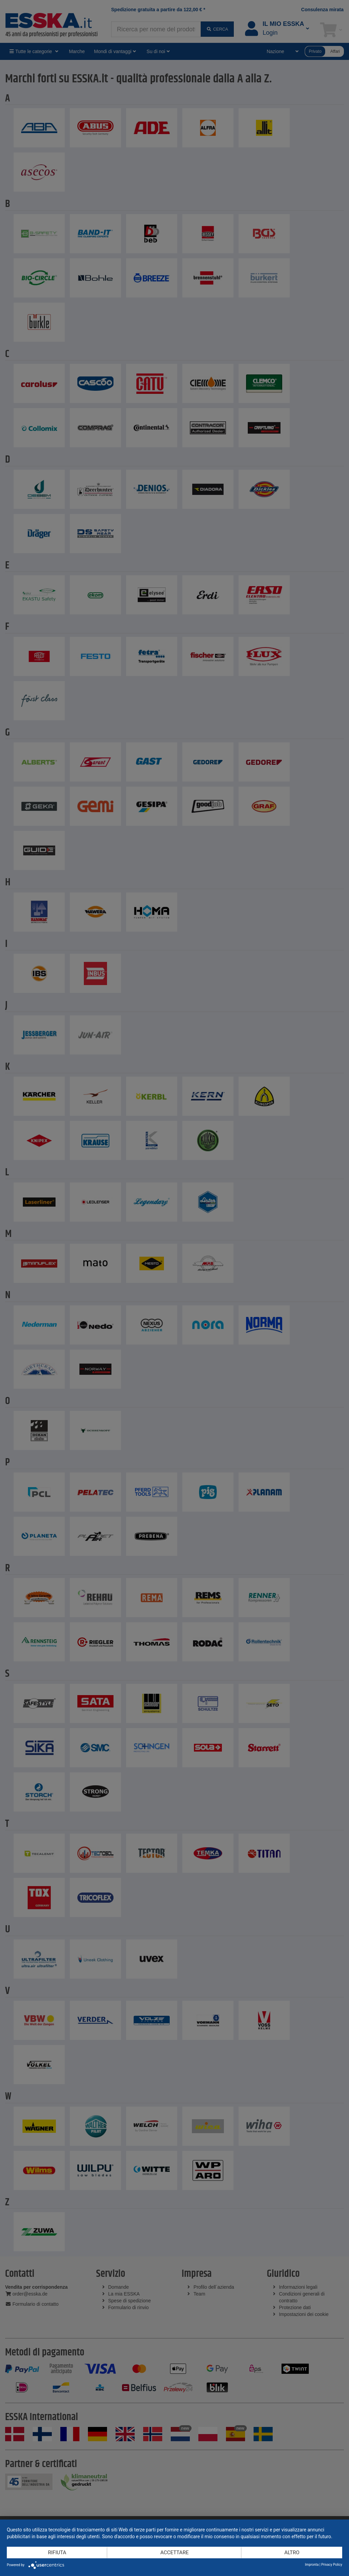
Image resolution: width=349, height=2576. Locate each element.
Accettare (175, 2552)
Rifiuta (57, 2552)
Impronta (312, 2564)
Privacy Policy (331, 2564)
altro (291, 2552)
